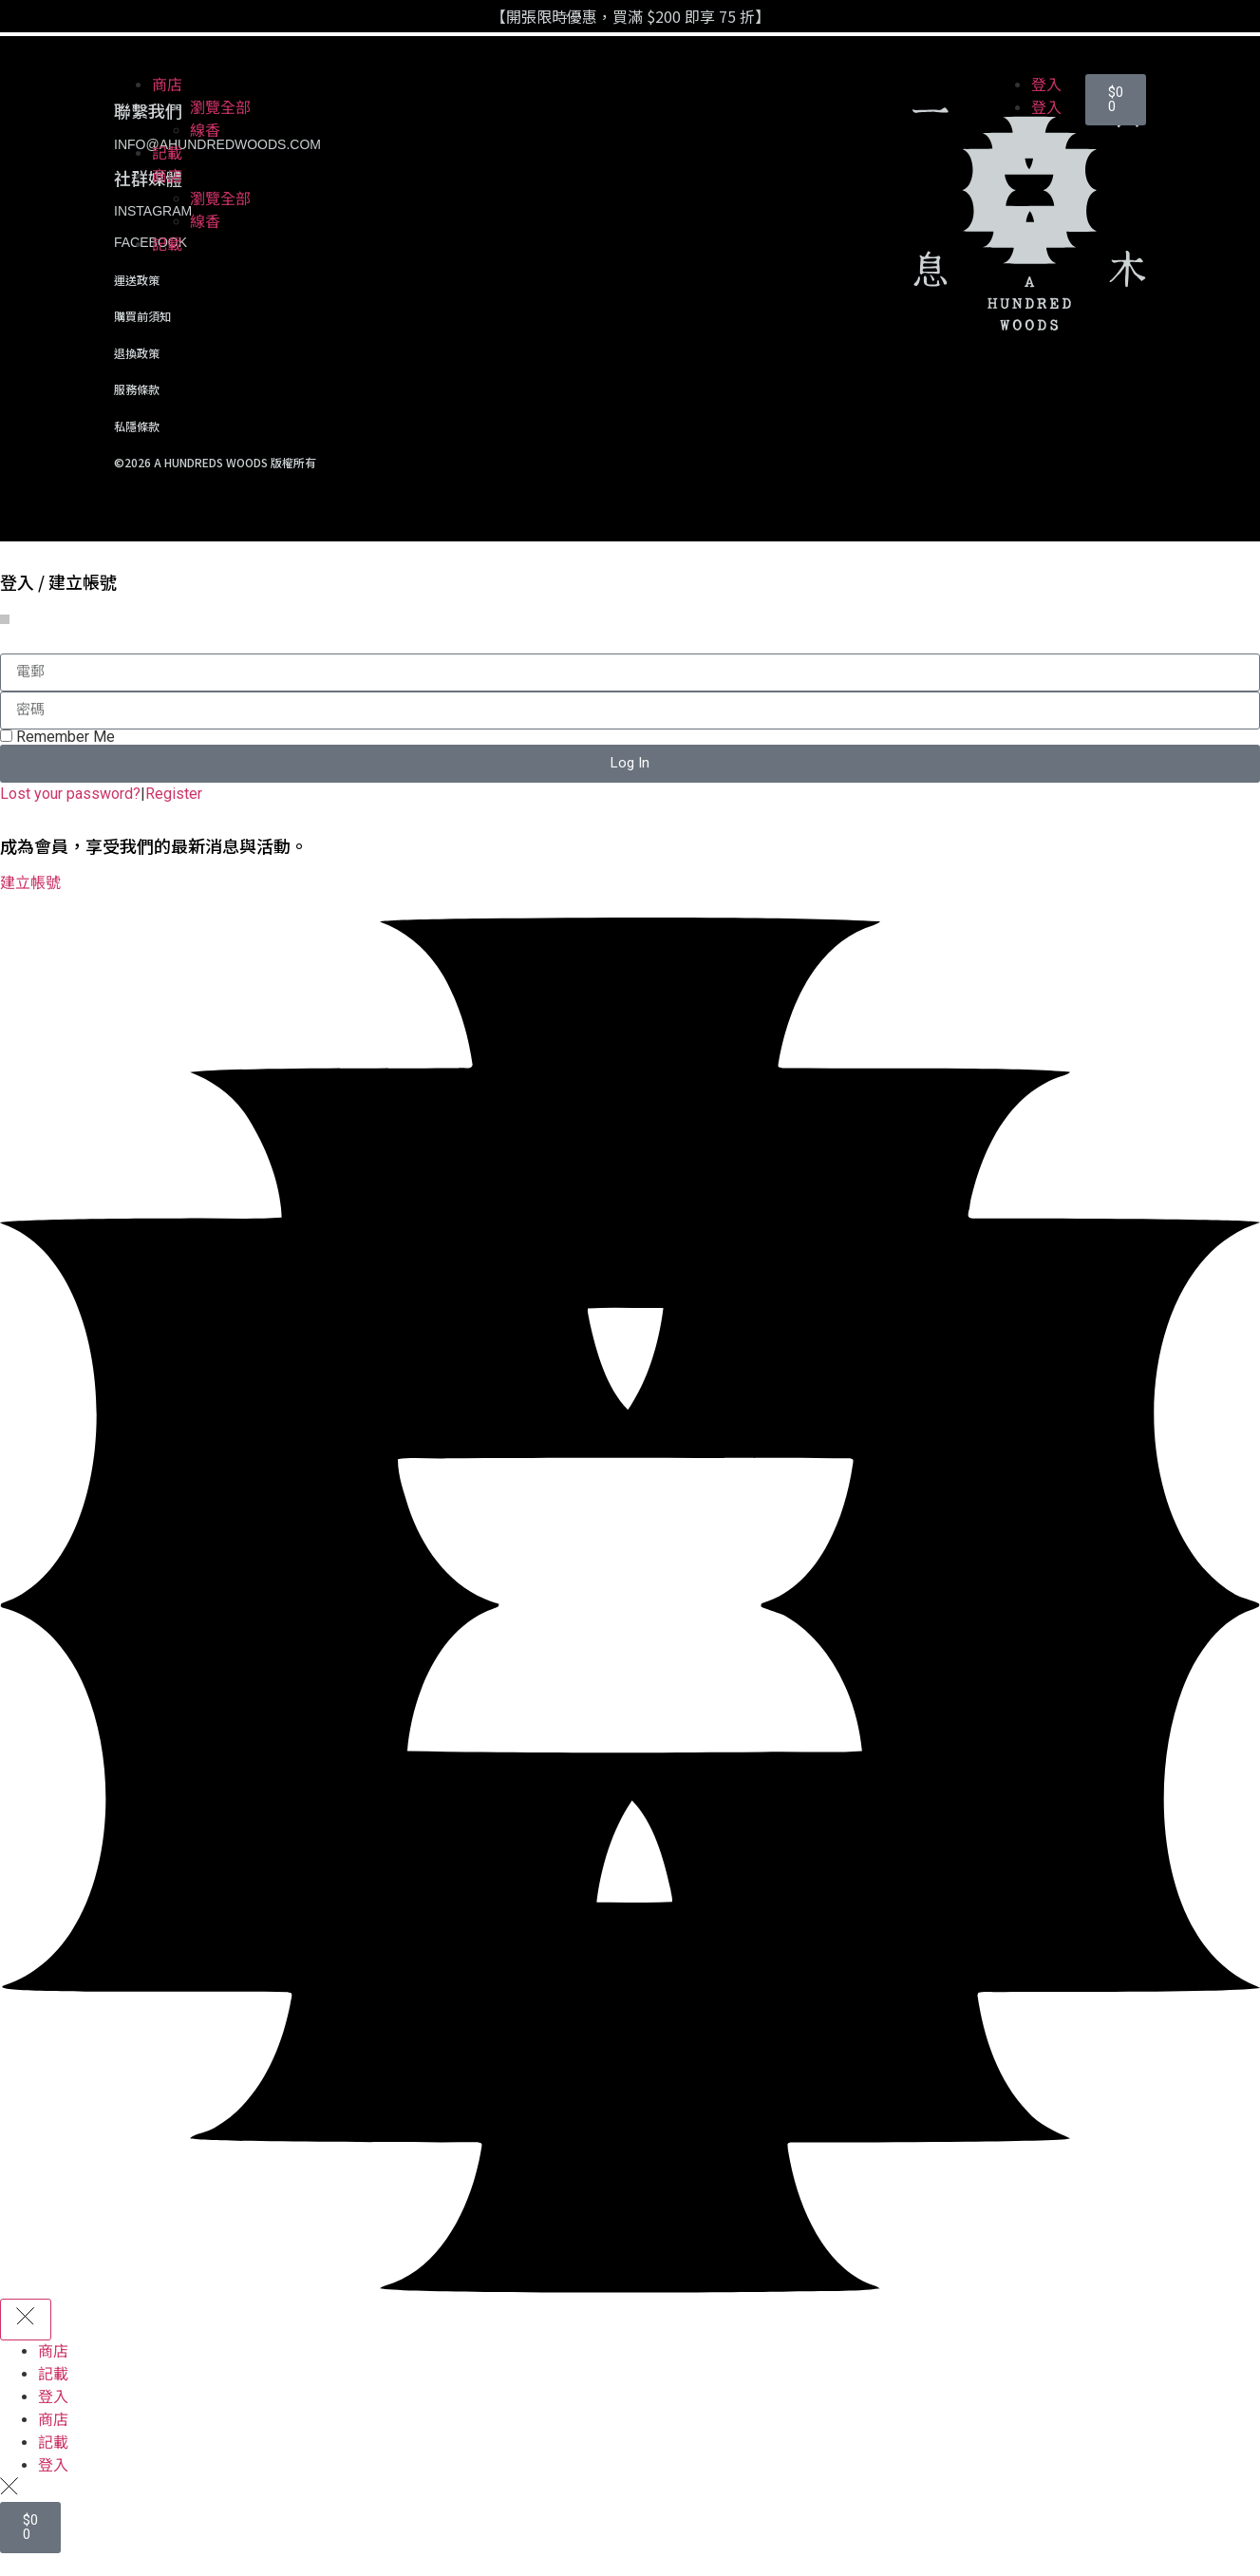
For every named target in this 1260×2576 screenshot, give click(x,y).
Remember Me (57, 737)
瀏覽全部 (220, 108)
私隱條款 (137, 426)
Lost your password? (70, 794)
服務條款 (137, 389)
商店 (167, 85)
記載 (167, 153)
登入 (1046, 85)
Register (173, 794)
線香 (205, 131)
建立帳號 (30, 883)
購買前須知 (142, 316)
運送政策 (137, 280)
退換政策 (137, 353)
